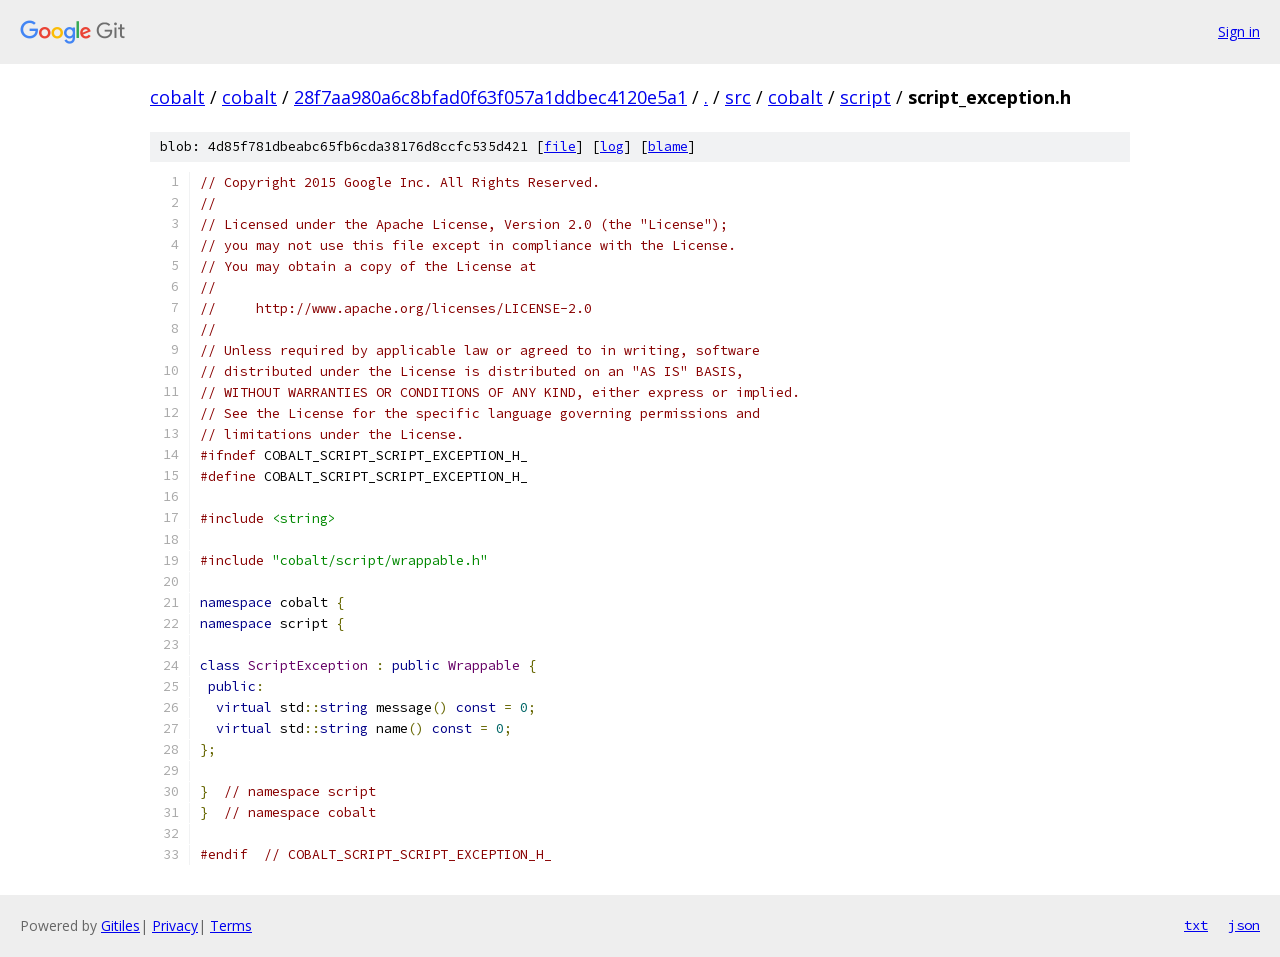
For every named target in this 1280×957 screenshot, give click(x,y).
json (1244, 925)
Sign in (1239, 31)
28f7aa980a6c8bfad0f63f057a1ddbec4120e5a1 (490, 97)
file (560, 146)
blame (668, 146)
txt (1196, 925)
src (738, 97)
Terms (231, 925)
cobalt (177, 97)
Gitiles (120, 925)
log (612, 146)
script (865, 97)
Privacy (175, 925)
